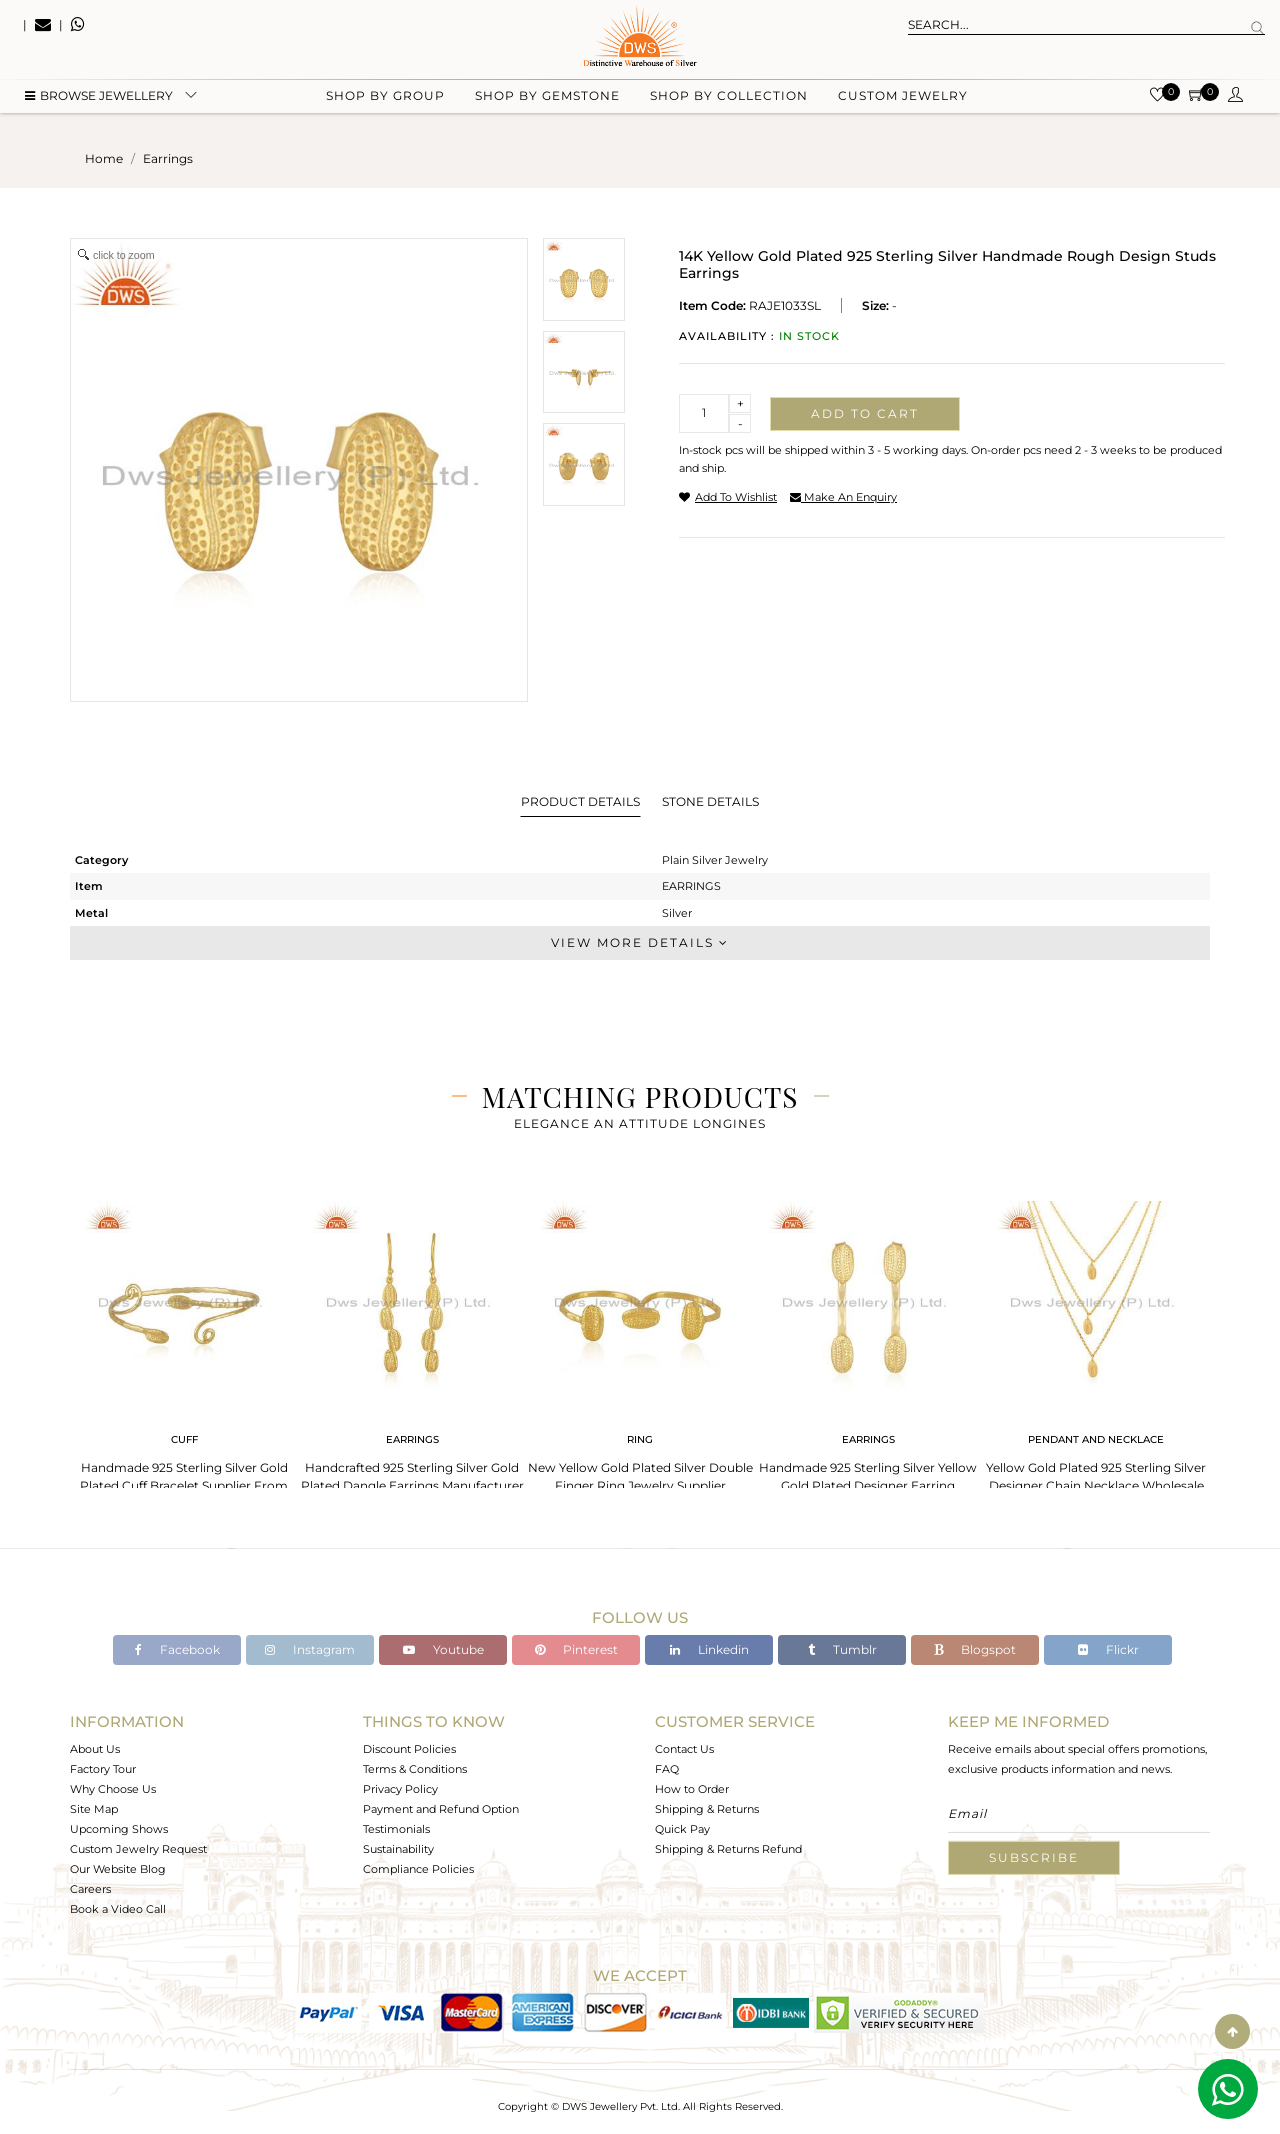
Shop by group (385, 100)
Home (104, 158)
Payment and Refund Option (441, 1809)
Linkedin (709, 1649)
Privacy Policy (400, 1789)
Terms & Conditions (415, 1769)
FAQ (667, 1769)
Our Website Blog (118, 1869)
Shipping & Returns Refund (728, 1849)
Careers (90, 1889)
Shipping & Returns (707, 1809)
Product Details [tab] (580, 801)
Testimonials (396, 1829)
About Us (95, 1749)
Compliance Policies (418, 1869)
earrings (168, 158)
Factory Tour (103, 1769)
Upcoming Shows (119, 1829)
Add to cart (865, 413)
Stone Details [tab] (710, 801)
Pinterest (576, 1649)
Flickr (1108, 1649)
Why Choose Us (113, 1789)
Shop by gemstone (547, 100)
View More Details (640, 942)
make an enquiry (843, 497)
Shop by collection (729, 100)
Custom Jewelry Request (138, 1849)
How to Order (692, 1789)
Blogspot (975, 1649)
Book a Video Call (118, 1909)
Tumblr (842, 1649)
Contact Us (684, 1749)
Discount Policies (409, 1749)
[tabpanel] (184, 1349)
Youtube (443, 1649)
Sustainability (398, 1849)
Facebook (177, 1649)
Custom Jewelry (903, 100)
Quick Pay (682, 1829)
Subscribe (1034, 1857)
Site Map (94, 1809)
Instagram (310, 1649)
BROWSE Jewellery (99, 100)
